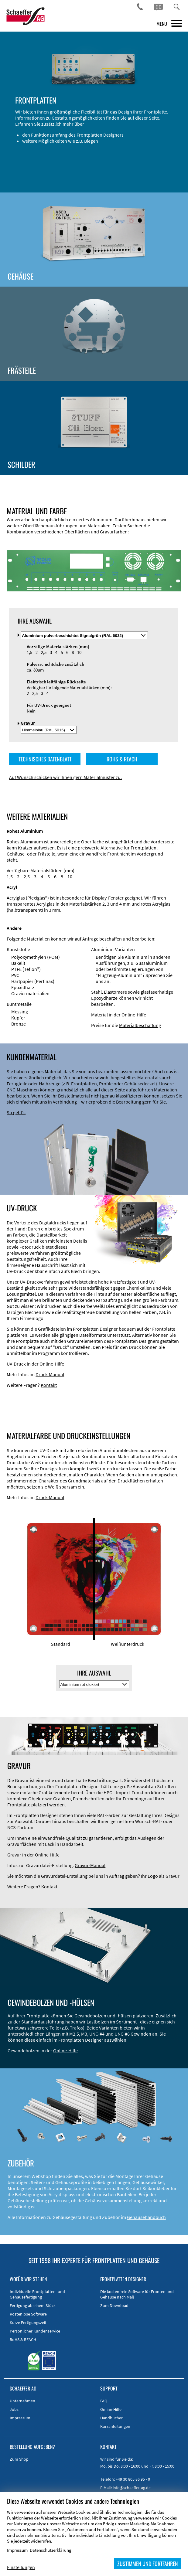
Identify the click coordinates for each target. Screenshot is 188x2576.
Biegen (91, 141)
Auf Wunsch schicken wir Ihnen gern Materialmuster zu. (65, 777)
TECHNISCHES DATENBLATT (45, 759)
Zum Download (114, 2305)
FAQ (103, 2401)
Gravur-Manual (90, 1865)
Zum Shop (19, 2459)
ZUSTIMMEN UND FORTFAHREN (147, 2563)
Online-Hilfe (133, 1015)
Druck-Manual (50, 1374)
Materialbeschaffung (140, 1025)
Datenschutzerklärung (50, 2550)
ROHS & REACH (122, 759)
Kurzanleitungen (115, 2426)
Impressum (20, 2418)
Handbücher (111, 2418)
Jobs (14, 2409)
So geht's (16, 1112)
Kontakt (49, 1385)
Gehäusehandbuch (146, 2217)
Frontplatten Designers (100, 135)
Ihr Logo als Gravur (160, 1876)
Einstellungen (21, 2567)
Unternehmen (22, 2401)
